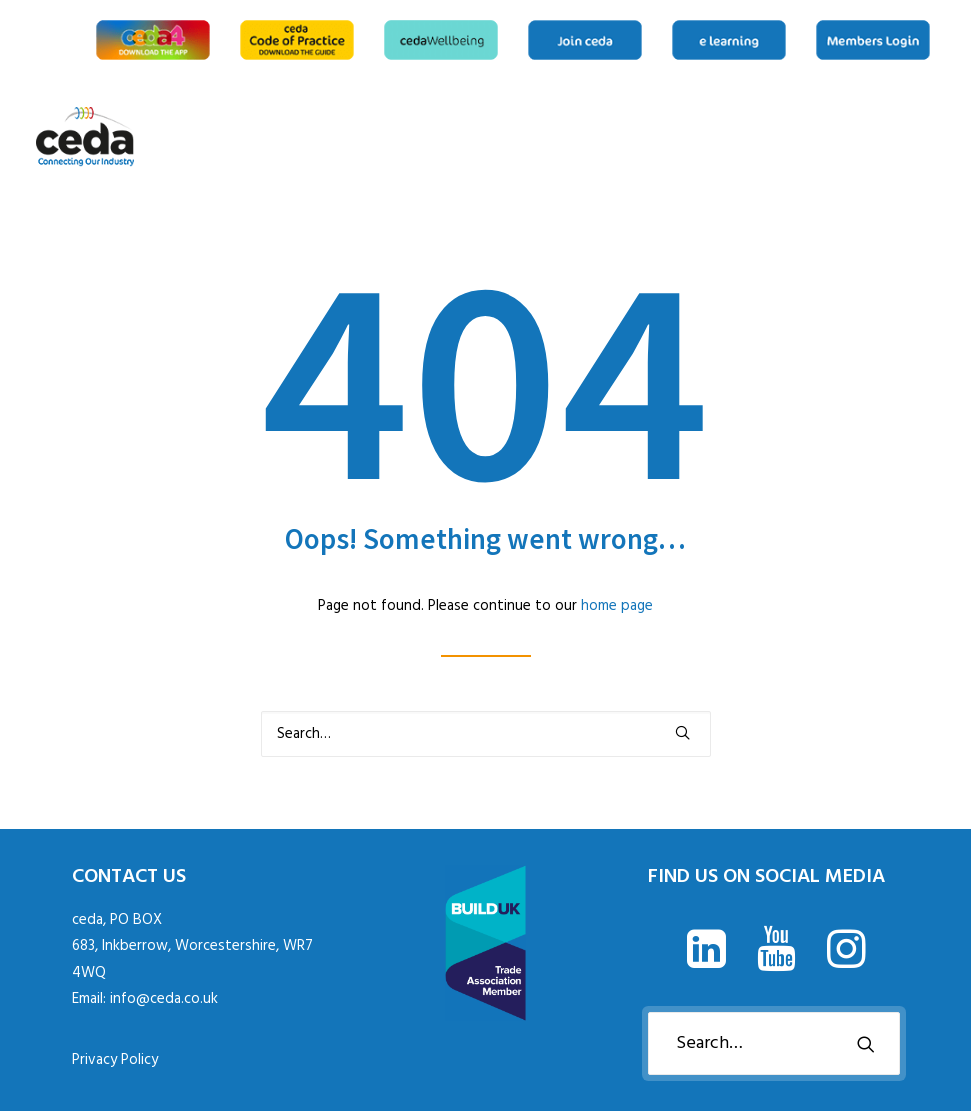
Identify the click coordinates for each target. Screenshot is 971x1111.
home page (617, 606)
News (840, 137)
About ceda (776, 137)
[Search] (486, 734)
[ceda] (85, 137)
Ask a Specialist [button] (808, 137)
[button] (682, 732)
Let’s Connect (929, 137)
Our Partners (904, 137)
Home (751, 137)
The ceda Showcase (872, 137)
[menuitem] (156, 40)
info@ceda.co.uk (164, 999)
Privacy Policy (115, 1060)
